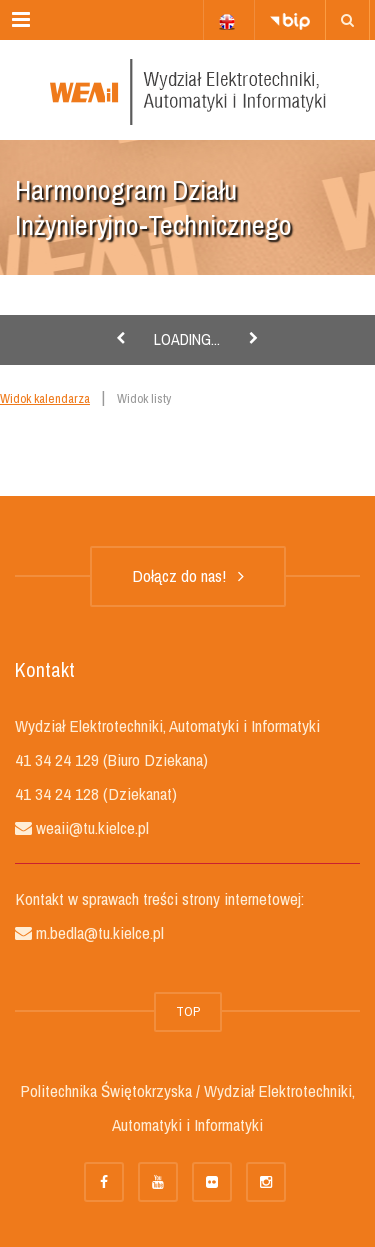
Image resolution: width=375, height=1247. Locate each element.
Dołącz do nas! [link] (188, 575)
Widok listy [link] (144, 398)
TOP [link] (188, 1011)
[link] (347, 20)
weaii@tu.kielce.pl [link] (90, 827)
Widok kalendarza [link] (45, 398)
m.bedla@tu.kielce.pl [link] (98, 932)
